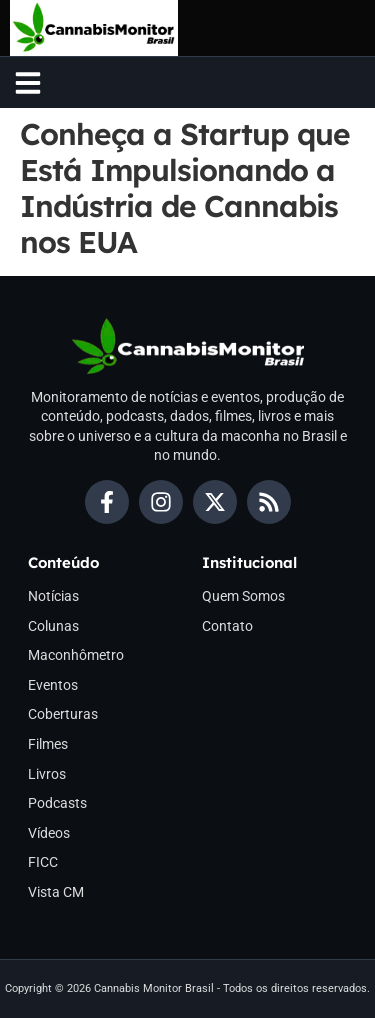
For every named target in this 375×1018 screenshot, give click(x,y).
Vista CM (56, 892)
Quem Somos (243, 596)
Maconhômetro (76, 655)
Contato (227, 626)
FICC (43, 862)
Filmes (48, 744)
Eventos (53, 685)
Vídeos (49, 833)
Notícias (53, 596)
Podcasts (57, 803)
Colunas (53, 626)
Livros (47, 774)
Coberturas (63, 714)
